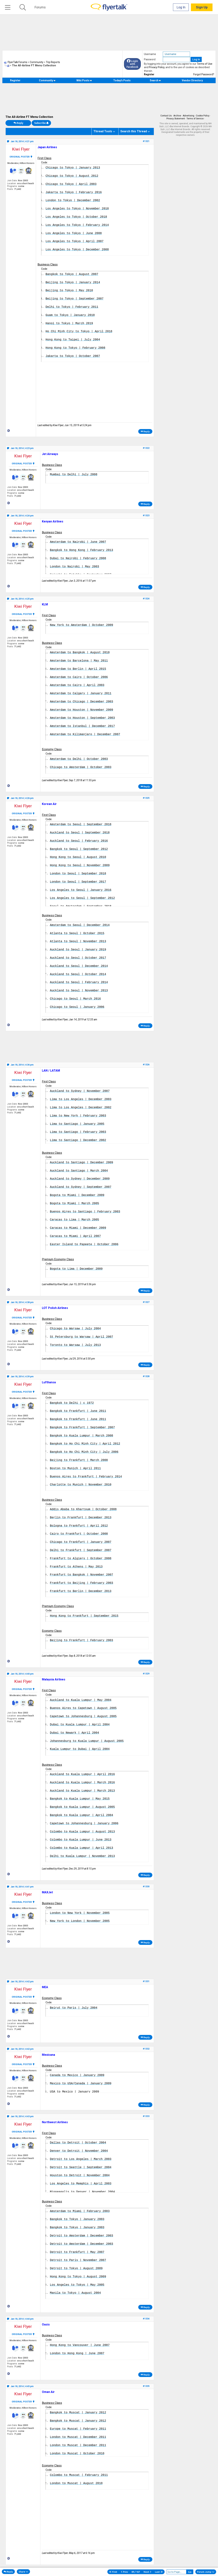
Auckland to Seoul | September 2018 (80, 833)
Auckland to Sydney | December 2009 (80, 1179)
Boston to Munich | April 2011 (75, 1468)
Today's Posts (122, 80)
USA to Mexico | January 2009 (74, 2092)
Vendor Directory (192, 80)
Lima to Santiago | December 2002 (78, 1140)
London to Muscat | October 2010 (77, 2454)
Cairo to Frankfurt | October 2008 (79, 1534)
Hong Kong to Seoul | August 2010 (78, 857)
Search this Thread (133, 131)
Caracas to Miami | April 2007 (75, 1236)
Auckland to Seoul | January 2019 (78, 950)
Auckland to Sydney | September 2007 (80, 1187)
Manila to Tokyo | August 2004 (75, 2293)
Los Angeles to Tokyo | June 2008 (74, 233)
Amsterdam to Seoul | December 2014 (80, 925)
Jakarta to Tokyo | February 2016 (74, 192)
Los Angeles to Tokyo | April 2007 (75, 241)
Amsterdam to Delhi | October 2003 (79, 759)
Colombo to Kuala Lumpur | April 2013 (81, 1848)
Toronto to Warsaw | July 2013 (75, 1345)
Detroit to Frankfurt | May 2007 (77, 2252)
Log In (181, 7)
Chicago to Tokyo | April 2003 (71, 184)
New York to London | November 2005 (80, 1921)
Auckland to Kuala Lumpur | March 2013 (82, 1791)
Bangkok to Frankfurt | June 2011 (78, 1411)
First (113, 2572)
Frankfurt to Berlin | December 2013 (80, 1591)
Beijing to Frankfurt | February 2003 (81, 1640)
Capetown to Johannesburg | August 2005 (83, 1716)
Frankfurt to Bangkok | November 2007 (81, 1575)
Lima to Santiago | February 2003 (78, 1132)
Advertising (188, 115)
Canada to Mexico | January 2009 (77, 2075)
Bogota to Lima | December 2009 (76, 1269)
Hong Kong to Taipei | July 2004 (73, 340)
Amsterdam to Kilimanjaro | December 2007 (85, 734)
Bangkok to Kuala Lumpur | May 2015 (80, 1799)
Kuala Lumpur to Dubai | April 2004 (80, 1749)
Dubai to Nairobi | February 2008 (78, 558)
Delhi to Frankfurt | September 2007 (80, 1550)
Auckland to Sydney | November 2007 (80, 1091)
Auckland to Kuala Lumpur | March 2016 (82, 1783)
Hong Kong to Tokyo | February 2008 (75, 348)
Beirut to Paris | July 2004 (73, 2008)
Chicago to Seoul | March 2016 (75, 999)
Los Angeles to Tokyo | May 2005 (77, 2285)
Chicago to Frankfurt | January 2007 (80, 1542)
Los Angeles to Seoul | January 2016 (80, 890)
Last (159, 2572)
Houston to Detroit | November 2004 (80, 2175)
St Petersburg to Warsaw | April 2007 (81, 1337)
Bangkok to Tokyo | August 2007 (72, 274)
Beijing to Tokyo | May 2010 (69, 291)
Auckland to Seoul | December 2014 (79, 966)
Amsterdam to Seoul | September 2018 (80, 824)
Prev (124, 2572)
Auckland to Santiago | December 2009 (81, 1163)
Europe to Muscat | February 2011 (78, 2429)
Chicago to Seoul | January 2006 (77, 1007)
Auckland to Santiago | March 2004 (79, 1171)
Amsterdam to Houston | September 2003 (82, 718)
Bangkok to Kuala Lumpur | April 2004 (81, 1815)
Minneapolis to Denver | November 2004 (82, 2192)
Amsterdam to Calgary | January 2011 (80, 693)
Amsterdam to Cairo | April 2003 (77, 685)
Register (149, 74)
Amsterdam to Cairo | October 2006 (79, 677)
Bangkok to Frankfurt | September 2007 (82, 1428)
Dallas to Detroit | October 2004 (78, 2143)
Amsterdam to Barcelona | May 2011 (79, 661)
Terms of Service (195, 118)
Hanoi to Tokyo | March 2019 (69, 323)
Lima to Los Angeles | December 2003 (80, 1099)
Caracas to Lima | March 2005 (74, 1220)
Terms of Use (204, 63)
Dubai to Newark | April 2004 (74, 1733)
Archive (177, 115)
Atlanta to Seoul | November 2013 (78, 941)
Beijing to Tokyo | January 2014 (73, 282)
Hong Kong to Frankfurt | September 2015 (84, 1616)
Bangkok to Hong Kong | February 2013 (81, 550)
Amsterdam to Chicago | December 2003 (81, 702)
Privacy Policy (156, 67)
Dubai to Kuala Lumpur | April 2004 (80, 1725)
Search (155, 80)
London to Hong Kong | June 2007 (77, 2353)
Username (150, 54)
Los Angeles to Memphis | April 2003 (80, 2184)
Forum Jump (205, 2572)
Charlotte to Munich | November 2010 (80, 1485)
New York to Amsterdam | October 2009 (81, 625)
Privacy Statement (175, 118)
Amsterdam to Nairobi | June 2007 (78, 542)
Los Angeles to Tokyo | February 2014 (77, 225)
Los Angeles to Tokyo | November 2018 (77, 209)
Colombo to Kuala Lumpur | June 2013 (80, 1840)
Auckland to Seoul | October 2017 (78, 958)
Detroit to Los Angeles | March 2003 (80, 2159)
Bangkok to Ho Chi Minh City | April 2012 (85, 1444)
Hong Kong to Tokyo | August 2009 (78, 2277)
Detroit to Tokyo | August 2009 (76, 2268)
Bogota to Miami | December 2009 (77, 1195)
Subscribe (41, 123)
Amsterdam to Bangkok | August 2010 (80, 653)
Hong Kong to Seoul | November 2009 (80, 865)
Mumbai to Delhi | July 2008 (73, 475)
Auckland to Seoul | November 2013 (79, 991)
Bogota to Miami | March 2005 (74, 1203)
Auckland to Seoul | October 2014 (78, 974)
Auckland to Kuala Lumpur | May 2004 (80, 1700)
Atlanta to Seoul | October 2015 (77, 933)
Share (23, 2571)
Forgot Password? (203, 74)
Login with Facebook (132, 64)
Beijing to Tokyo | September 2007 (75, 299)
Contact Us (166, 115)
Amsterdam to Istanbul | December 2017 (82, 726)
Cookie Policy (202, 115)
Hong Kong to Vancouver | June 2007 (80, 2345)
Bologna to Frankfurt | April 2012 (79, 1526)
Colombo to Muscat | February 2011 (79, 2475)
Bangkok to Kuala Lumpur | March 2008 (81, 1436)
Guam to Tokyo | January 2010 (70, 315)
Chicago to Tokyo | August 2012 (72, 176)
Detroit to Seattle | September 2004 (80, 2167)
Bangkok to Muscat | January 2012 (78, 2413)
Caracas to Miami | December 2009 (78, 1228)
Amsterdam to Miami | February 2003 (80, 2211)
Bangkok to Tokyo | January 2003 (77, 2219)
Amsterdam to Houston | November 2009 (81, 710)
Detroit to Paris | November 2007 (78, 2260)
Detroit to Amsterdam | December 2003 (81, 2236)
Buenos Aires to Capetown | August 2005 (83, 1708)
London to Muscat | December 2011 (78, 2437)
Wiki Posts (84, 80)
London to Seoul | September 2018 (78, 874)
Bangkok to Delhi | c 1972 (72, 1403)
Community (47, 80)
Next (147, 2572)
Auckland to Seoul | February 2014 (79, 982)
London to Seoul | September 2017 (78, 882)
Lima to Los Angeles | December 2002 (80, 1108)
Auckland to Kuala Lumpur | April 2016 (82, 1774)
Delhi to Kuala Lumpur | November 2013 (82, 1856)
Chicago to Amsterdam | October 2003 (80, 767)
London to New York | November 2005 (80, 1913)
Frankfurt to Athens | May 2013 (76, 1567)
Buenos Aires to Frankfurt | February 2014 (86, 1477)
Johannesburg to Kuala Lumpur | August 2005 (87, 1741)
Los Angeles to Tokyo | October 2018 (76, 217)
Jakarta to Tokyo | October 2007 (73, 356)
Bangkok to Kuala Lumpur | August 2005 (82, 1807)
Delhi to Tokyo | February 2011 (72, 307)
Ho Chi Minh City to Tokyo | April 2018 (79, 331)
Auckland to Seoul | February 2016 (79, 841)
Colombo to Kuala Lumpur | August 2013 (82, 1832)
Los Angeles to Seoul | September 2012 (82, 898)
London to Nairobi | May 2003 (74, 567)
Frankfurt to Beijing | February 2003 (81, 1583)
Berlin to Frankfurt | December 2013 (80, 1518)
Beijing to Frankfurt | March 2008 (79, 1460)
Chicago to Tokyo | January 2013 (73, 168)
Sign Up (202, 7)
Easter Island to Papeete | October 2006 (84, 1244)
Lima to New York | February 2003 (78, 1116)
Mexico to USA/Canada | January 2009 (80, 2084)
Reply (18, 123)
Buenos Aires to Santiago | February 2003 (85, 1212)
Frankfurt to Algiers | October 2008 (80, 1559)
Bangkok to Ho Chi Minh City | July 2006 (84, 1452)
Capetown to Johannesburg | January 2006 (84, 1823)
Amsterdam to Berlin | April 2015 (78, 669)
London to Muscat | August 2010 (76, 2483)
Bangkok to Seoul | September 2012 (79, 849)
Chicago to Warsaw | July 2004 (75, 1329)
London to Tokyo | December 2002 (73, 200)
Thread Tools (102, 131)
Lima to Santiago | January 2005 (77, 1124)
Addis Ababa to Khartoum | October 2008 (83, 1509)
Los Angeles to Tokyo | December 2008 (77, 250)
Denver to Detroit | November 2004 (79, 2151)
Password (149, 59)
